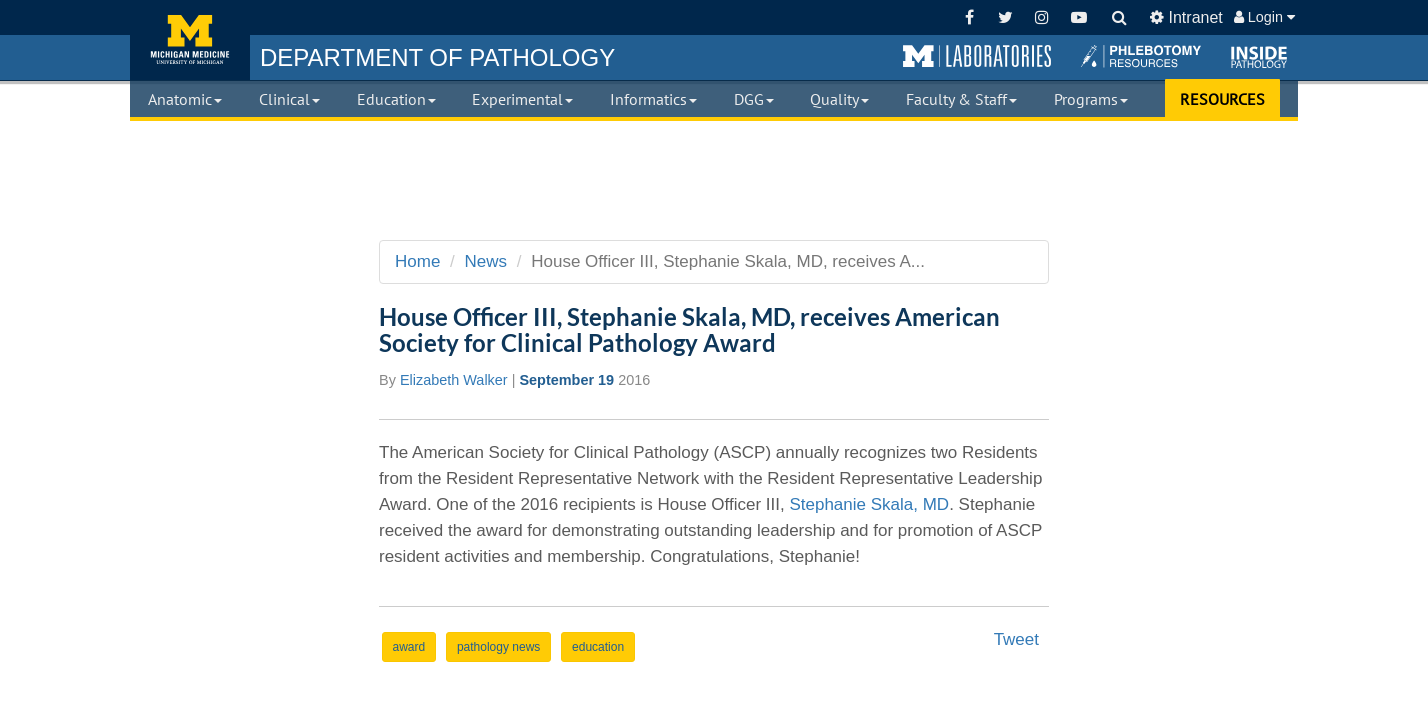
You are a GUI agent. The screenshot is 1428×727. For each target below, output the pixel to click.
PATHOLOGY (437, 57)
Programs (1091, 99)
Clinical (289, 99)
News (486, 261)
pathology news (498, 647)
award (409, 647)
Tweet (1016, 639)
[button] (977, 57)
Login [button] (1264, 17)
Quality (839, 99)
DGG (754, 99)
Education (396, 99)
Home (417, 261)
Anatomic (185, 99)
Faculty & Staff (961, 99)
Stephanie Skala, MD (869, 504)
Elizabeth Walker (454, 380)
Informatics (653, 99)
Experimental (522, 99)
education (598, 647)
